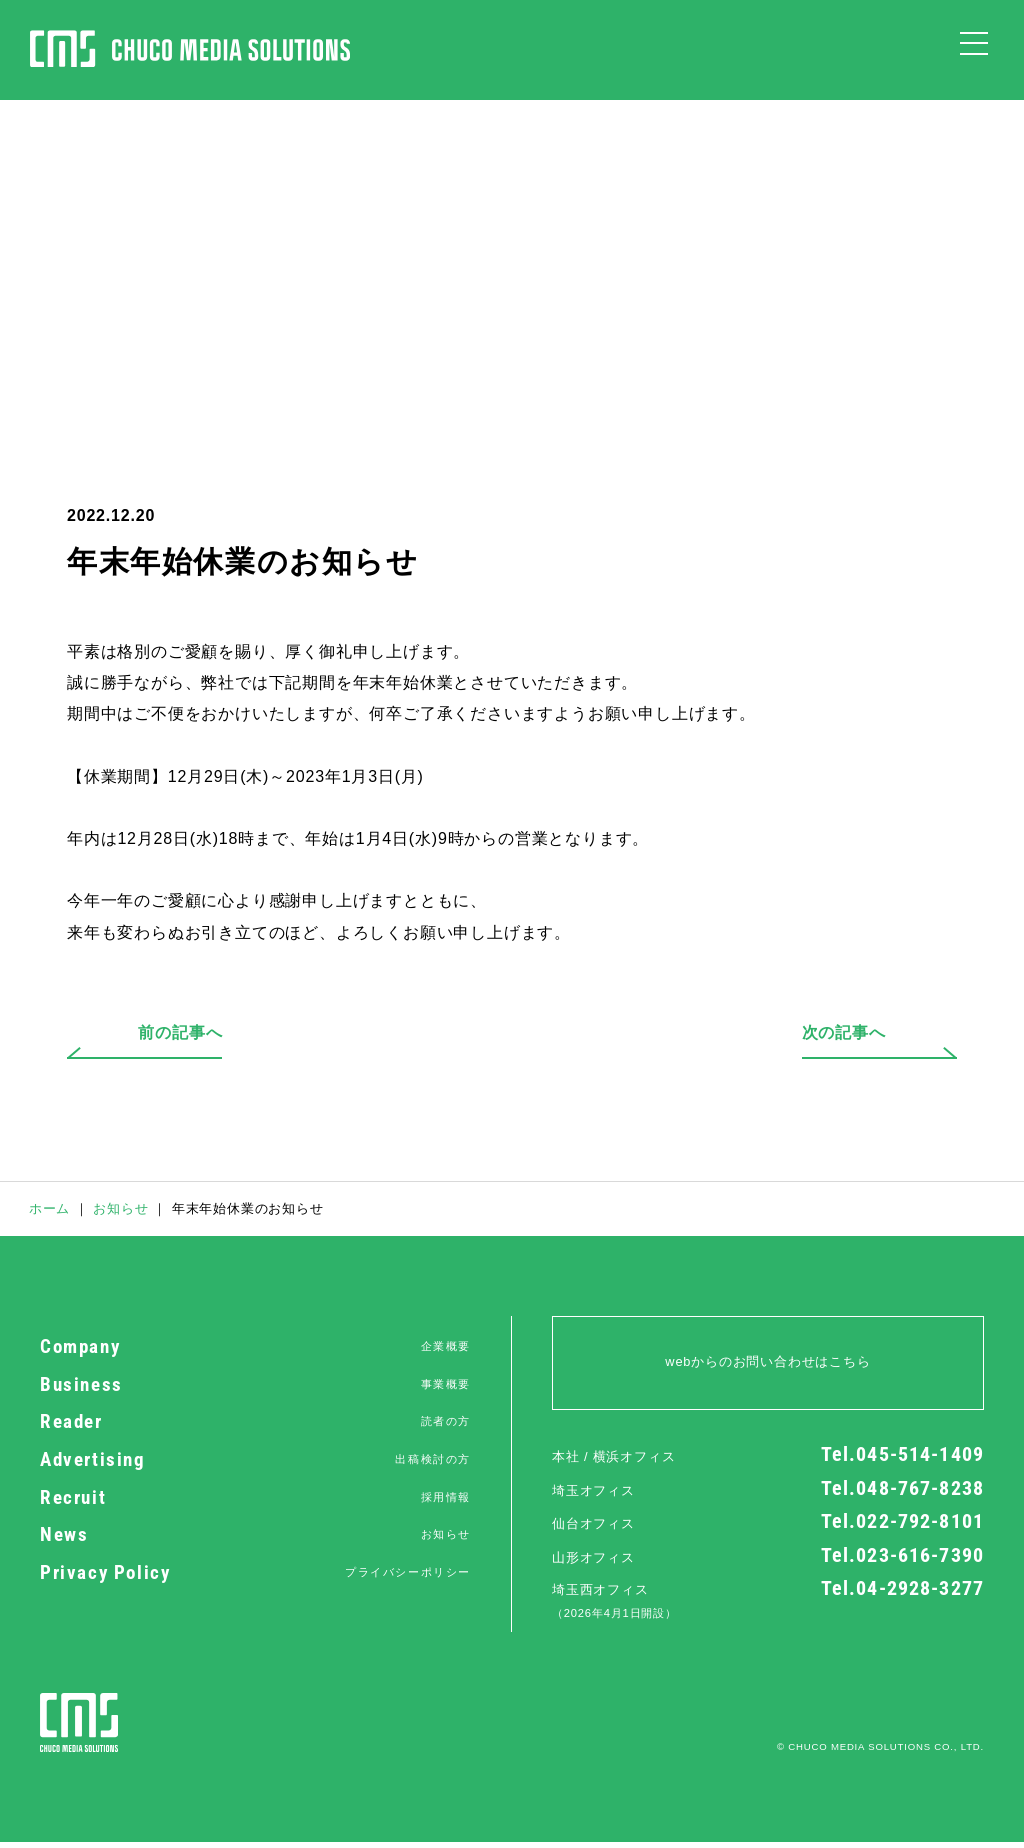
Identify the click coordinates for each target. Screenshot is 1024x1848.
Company (255, 1347)
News (255, 1535)
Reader (255, 1422)
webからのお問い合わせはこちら (767, 1361)
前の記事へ (215, 1032)
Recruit (255, 1498)
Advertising (255, 1460)
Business (255, 1385)
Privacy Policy (255, 1573)
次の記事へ (809, 1032)
